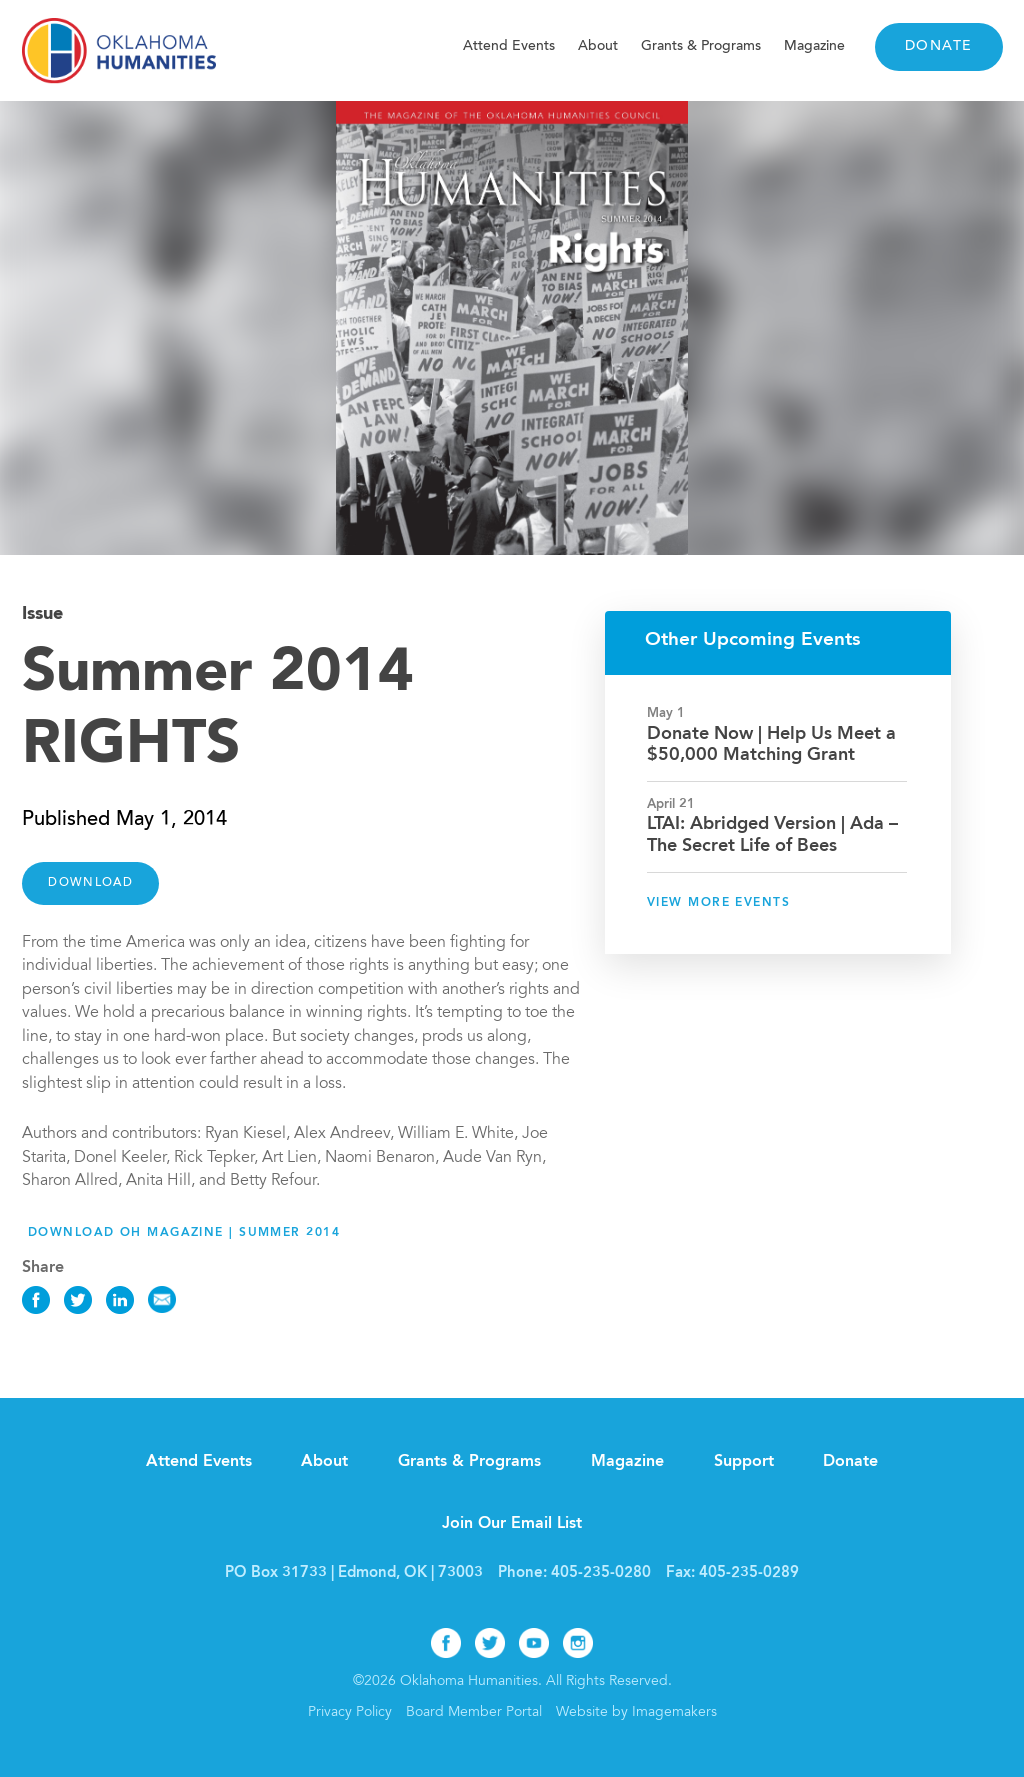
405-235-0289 (749, 1573)
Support (744, 1462)
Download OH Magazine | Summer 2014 (184, 1233)
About (598, 46)
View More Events (718, 903)
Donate (939, 47)
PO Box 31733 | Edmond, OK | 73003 (354, 1573)
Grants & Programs (701, 46)
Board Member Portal (474, 1713)
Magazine (814, 46)
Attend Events (509, 46)
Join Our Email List (512, 1524)
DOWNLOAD (90, 883)
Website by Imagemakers (636, 1713)
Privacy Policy (350, 1713)
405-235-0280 (601, 1573)
